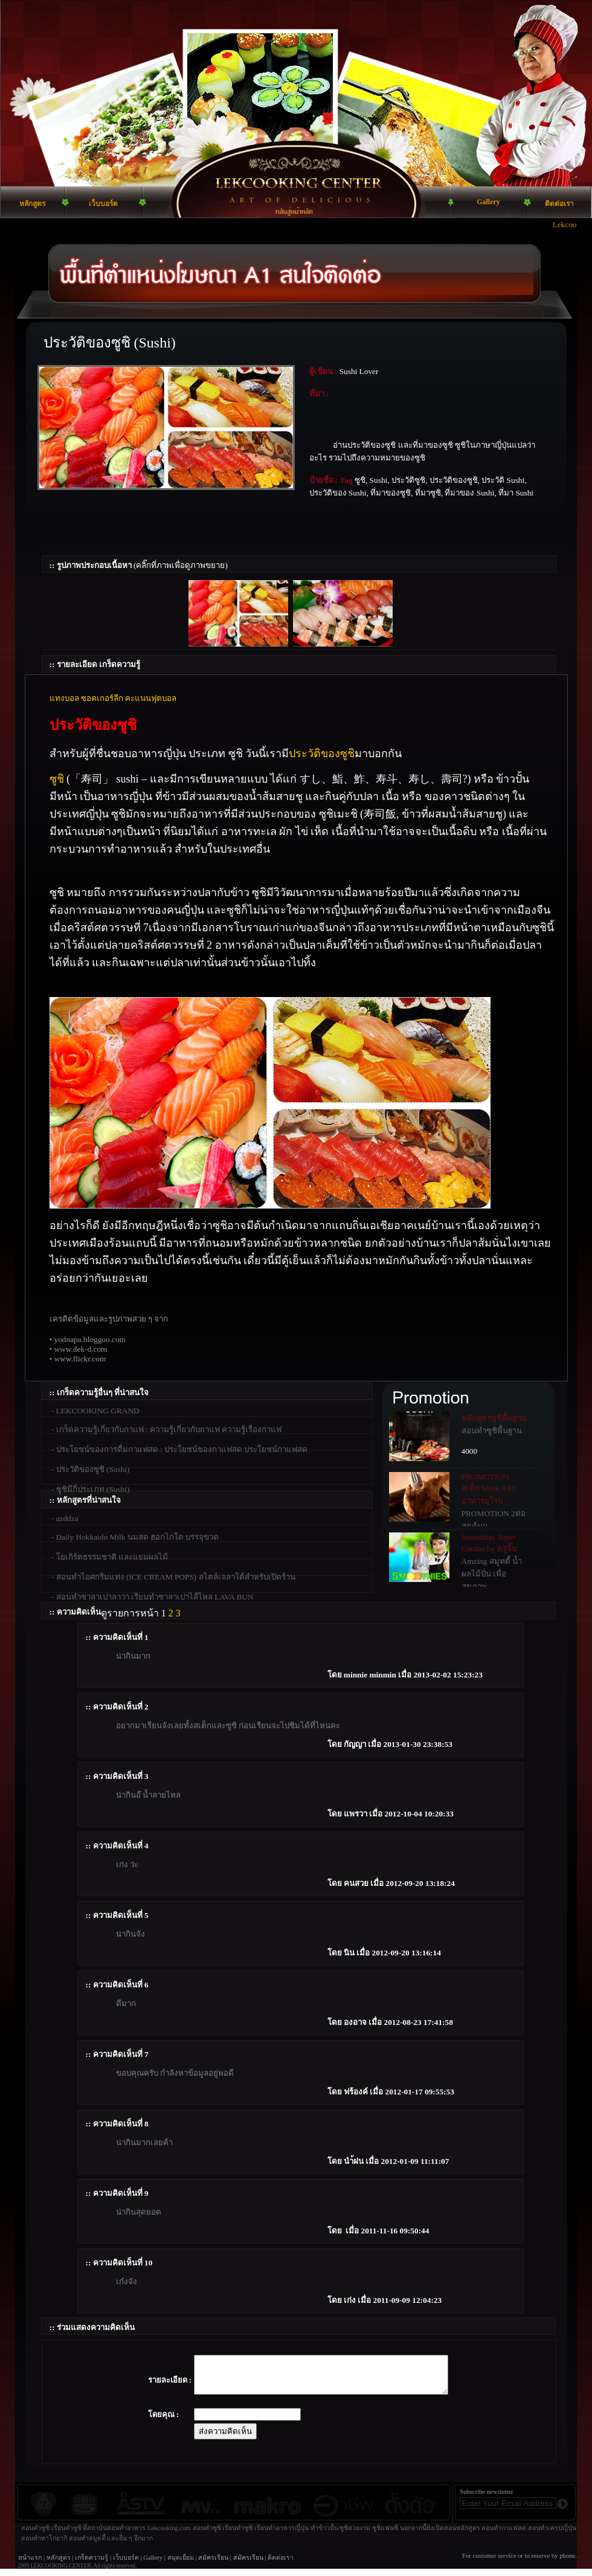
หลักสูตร (59, 2564)
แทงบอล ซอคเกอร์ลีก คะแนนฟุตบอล (113, 698)
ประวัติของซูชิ (322, 753)
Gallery (152, 2564)
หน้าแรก (30, 2564)
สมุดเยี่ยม (180, 2564)
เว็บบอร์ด (126, 2564)
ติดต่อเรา (281, 2564)
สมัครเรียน (213, 2564)
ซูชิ (57, 779)
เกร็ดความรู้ (91, 2564)
